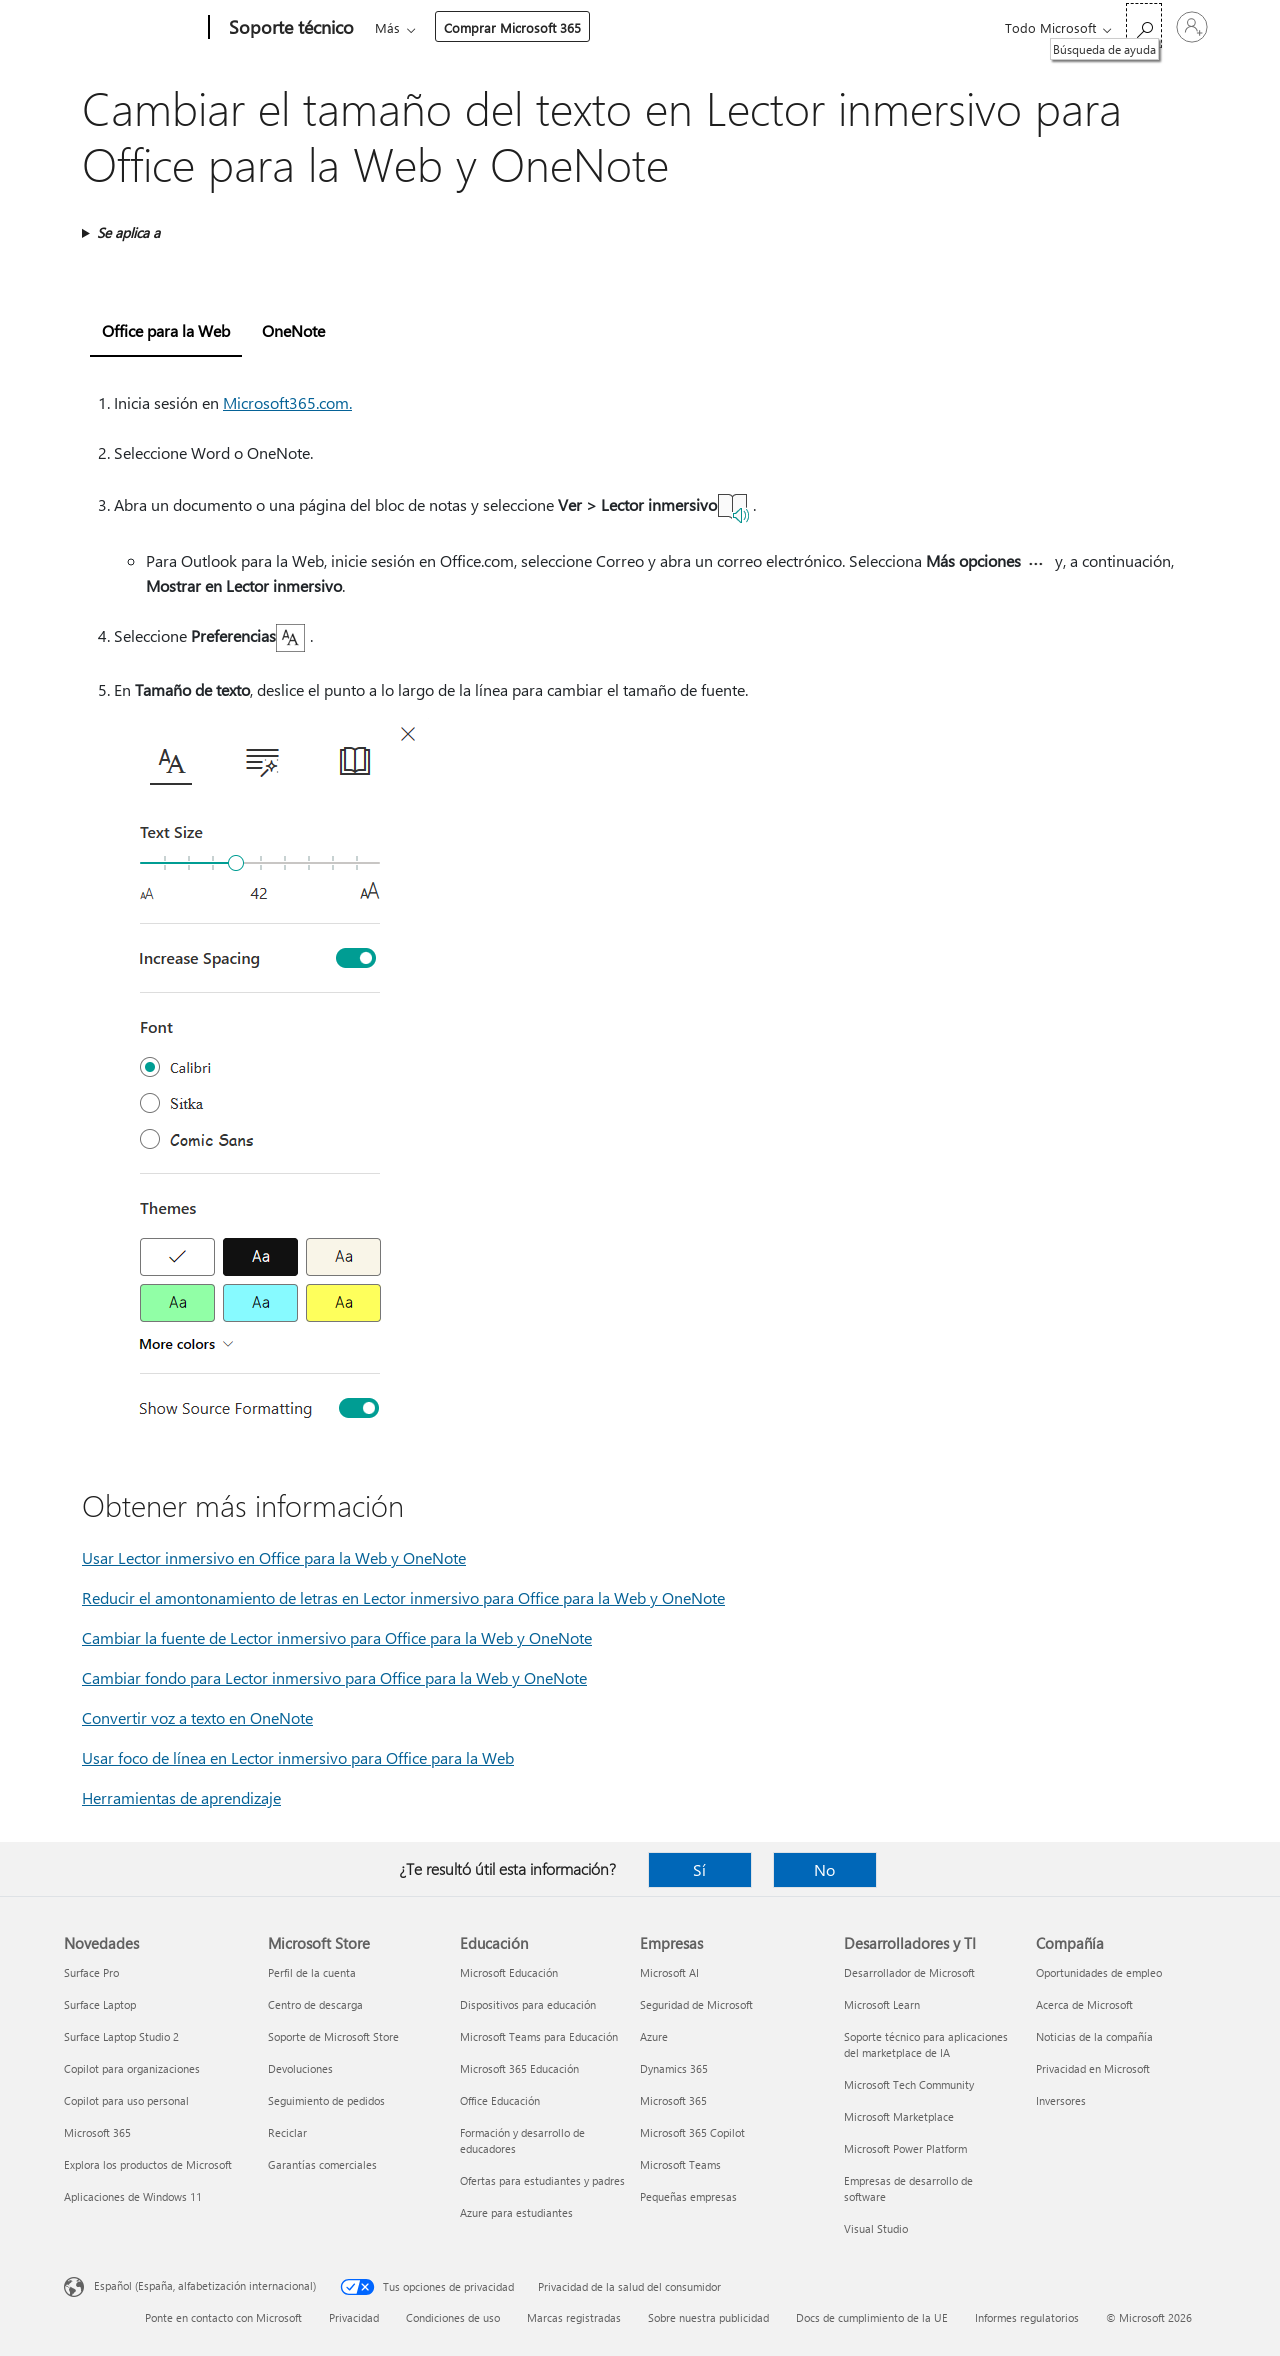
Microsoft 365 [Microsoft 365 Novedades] (97, 2132)
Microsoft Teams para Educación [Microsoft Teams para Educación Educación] (539, 2036)
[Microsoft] (132, 28)
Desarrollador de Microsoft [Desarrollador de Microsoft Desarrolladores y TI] (909, 1972)
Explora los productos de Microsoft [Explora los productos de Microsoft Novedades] (148, 2164)
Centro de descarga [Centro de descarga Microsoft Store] (315, 2004)
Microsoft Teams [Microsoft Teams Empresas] (680, 2164)
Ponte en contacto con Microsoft (223, 2317)
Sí (699, 1869)
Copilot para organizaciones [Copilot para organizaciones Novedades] (132, 2068)
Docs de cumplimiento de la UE (872, 2317)
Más (751, 27)
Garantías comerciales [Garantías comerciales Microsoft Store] (322, 2164)
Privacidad (354, 2317)
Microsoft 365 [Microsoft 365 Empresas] (673, 2100)
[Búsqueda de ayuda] (1144, 25)
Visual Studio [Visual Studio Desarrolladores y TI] (876, 2228)
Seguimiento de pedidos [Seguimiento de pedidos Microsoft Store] (326, 2100)
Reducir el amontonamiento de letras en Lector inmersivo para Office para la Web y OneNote (403, 1597)
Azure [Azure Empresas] (654, 2036)
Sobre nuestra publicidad (708, 2317)
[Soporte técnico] (289, 28)
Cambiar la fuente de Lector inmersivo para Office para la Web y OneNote (337, 1637)
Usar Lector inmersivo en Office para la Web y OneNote (274, 1557)
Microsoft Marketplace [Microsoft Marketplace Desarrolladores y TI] (899, 2116)
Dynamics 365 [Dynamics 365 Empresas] (674, 2068)
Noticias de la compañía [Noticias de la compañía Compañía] (1094, 2036)
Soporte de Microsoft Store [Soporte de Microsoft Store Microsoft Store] (333, 2036)
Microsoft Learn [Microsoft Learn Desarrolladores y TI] (882, 2004)
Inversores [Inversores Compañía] (1061, 2100)
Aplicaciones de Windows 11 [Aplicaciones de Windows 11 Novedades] (133, 2196)
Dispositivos (666, 27)
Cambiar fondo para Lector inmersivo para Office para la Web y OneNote (334, 1677)
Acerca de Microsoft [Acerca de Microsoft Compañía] (1084, 2004)
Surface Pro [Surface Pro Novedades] (91, 1972)
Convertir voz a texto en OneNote (197, 1717)
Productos (563, 27)
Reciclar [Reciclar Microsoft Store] (287, 2132)
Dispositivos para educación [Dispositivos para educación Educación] (528, 2004)
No (824, 1869)
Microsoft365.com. (287, 402)
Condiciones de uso (453, 2317)
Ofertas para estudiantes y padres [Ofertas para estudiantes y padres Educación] (542, 2180)
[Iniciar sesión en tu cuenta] (1192, 27)
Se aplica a (128, 232)
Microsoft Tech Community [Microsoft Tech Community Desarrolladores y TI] (909, 2084)
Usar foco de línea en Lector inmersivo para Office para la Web (298, 1757)
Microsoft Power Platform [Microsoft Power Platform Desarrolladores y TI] (905, 2148)
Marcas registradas (574, 2317)
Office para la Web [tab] (166, 330)
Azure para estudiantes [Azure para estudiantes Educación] (516, 2212)
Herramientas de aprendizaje (181, 1797)
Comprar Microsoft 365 (876, 27)
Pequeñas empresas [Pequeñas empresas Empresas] (688, 2196)
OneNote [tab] (293, 330)
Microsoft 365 (411, 27)
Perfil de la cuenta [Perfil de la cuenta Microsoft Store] (312, 1972)
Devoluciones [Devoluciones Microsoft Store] (300, 2068)
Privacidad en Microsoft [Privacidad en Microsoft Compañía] (1093, 2068)
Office (491, 27)
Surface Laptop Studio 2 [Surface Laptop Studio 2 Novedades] (121, 2036)
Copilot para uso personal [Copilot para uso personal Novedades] (126, 2100)
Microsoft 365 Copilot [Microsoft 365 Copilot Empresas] (692, 2132)
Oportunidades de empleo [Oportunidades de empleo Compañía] (1099, 1972)
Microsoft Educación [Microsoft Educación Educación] (509, 1972)
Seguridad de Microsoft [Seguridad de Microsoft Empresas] (696, 2004)
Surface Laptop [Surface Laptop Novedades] (100, 2004)
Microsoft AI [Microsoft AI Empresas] (669, 1972)
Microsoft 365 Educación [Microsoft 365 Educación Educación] (519, 2068)
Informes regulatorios (1027, 2317)
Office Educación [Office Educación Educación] (500, 2100)
